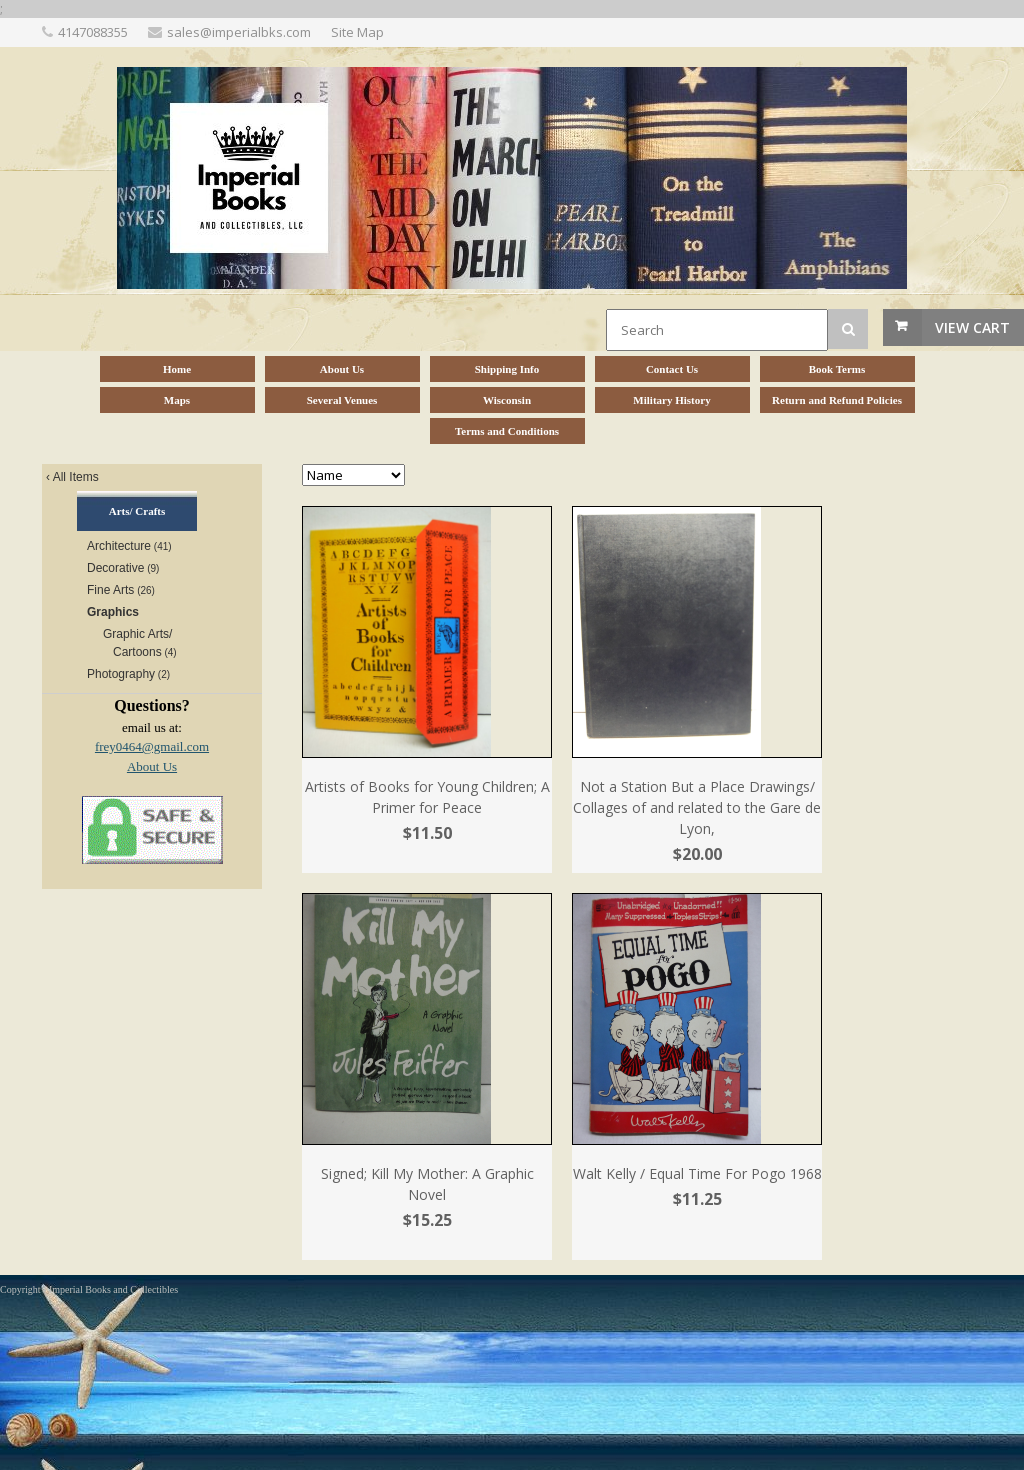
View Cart (972, 327)
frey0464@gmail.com (152, 746)
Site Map (357, 32)
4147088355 (93, 32)
